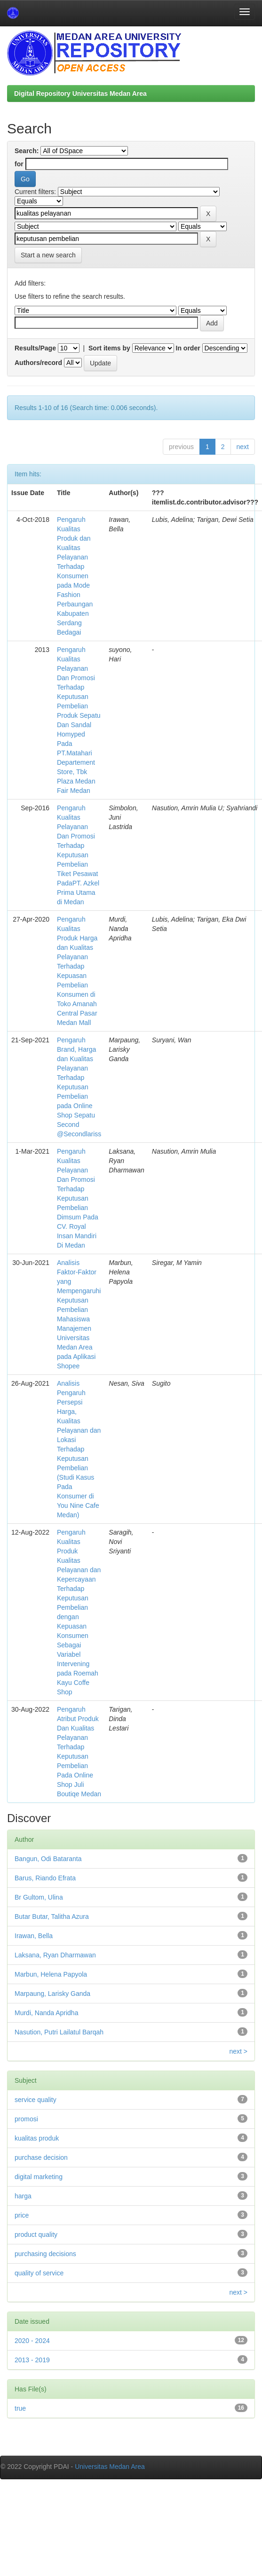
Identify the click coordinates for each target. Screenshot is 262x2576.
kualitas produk (37, 2138)
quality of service (39, 2273)
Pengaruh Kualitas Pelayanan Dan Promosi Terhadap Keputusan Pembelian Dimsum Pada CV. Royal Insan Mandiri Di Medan (77, 1198)
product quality (36, 2234)
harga (23, 2196)
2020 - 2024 (32, 2340)
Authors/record (38, 362)
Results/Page (35, 348)
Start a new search (48, 255)
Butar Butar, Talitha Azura (52, 1916)
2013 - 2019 (32, 2360)
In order (188, 348)
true (20, 2408)
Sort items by (109, 348)
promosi (26, 2119)
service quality (35, 2099)
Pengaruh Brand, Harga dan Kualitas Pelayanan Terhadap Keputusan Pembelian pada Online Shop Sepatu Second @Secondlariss (79, 1087)
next (243, 446)
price (22, 2215)
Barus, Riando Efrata (45, 1878)
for (19, 164)
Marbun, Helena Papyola (51, 1974)
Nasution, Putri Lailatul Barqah (59, 2032)
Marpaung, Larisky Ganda (52, 1993)
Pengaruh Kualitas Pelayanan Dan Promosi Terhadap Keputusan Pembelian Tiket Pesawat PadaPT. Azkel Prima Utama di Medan (78, 855)
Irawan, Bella (34, 1936)
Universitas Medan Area (110, 2466)
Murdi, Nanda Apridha (46, 2013)
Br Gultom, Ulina (39, 1897)
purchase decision (41, 2157)
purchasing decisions (45, 2254)
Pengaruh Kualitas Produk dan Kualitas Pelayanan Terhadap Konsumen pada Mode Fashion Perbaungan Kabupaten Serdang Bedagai (75, 576)
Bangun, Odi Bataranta (48, 1858)
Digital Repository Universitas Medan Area (80, 93)
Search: (27, 151)
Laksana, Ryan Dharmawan (55, 1955)
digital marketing (39, 2176)
